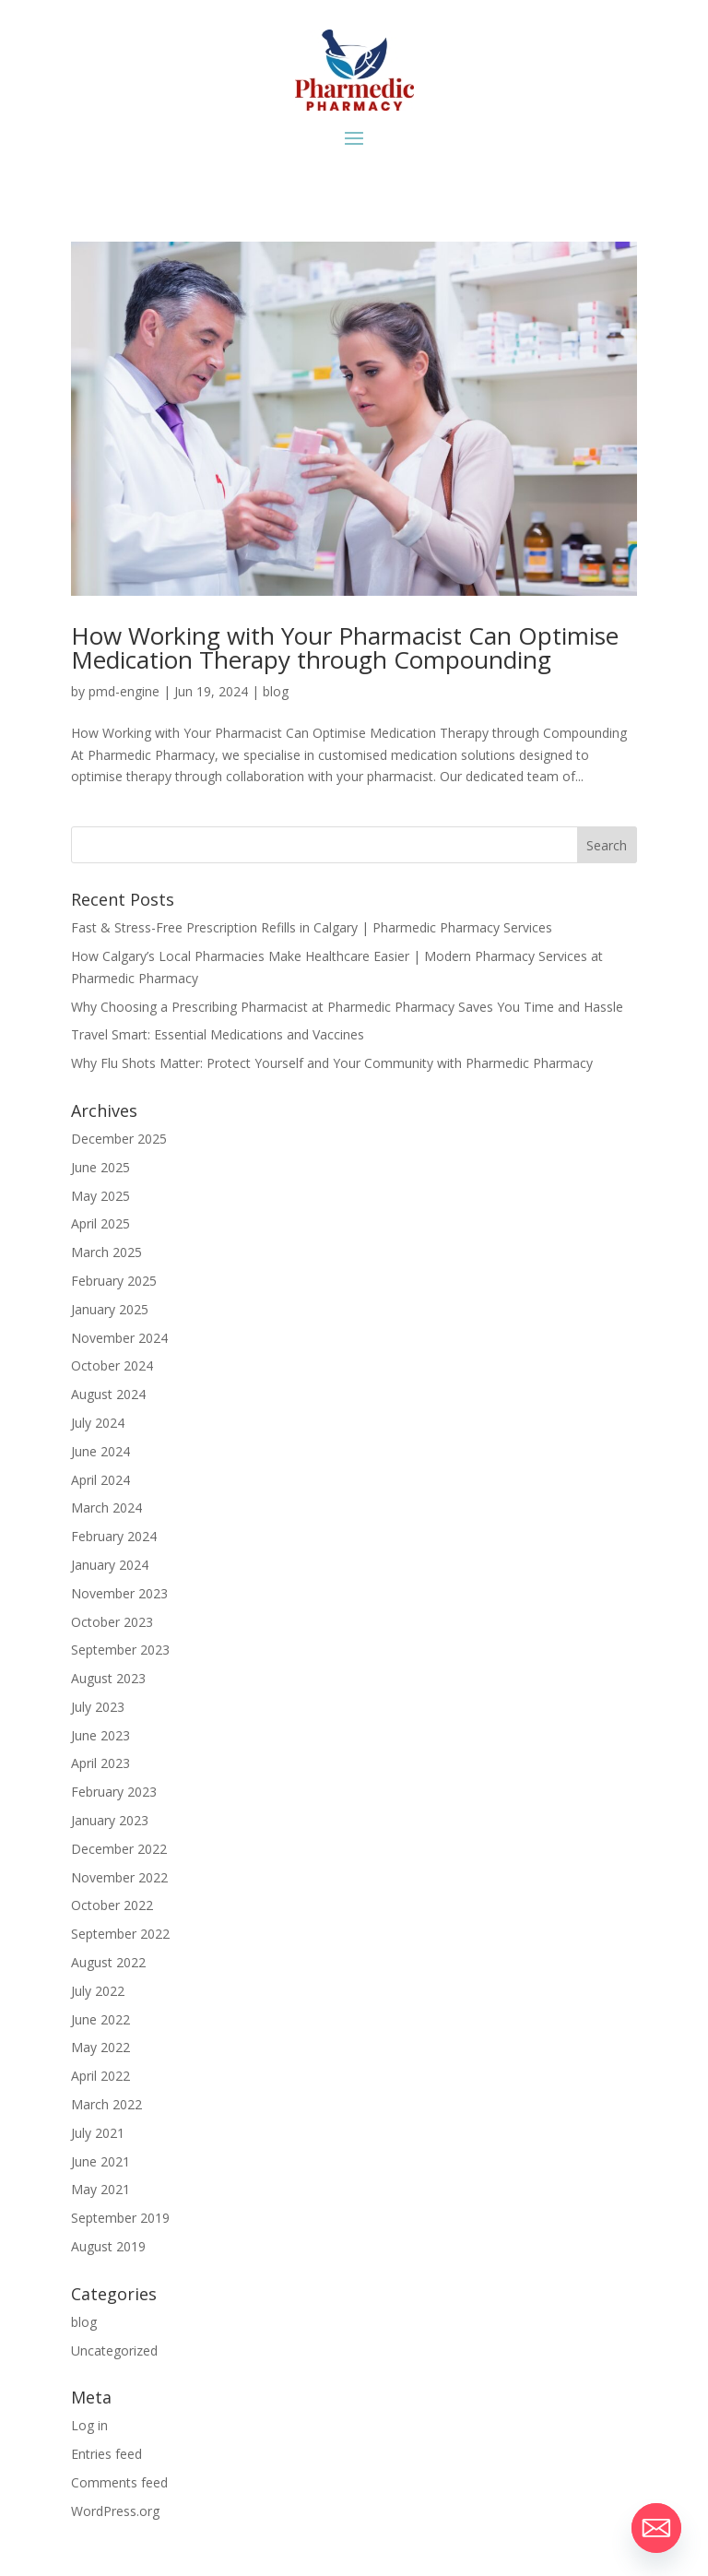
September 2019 (120, 2217)
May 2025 (100, 1196)
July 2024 (97, 1422)
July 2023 (97, 1706)
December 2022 (119, 1849)
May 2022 (100, 2047)
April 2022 (100, 2075)
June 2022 (100, 2019)
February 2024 (114, 1536)
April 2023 (100, 1763)
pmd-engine (123, 691)
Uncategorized (114, 2350)
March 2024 (106, 1507)
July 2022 (97, 1991)
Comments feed (119, 2482)
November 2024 (119, 1338)
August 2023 (108, 1678)
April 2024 (100, 1480)
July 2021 (97, 2133)
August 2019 (108, 2246)
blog (276, 691)
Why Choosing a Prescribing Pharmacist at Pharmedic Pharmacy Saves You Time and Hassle (347, 1006)
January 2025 (109, 1309)
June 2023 (100, 1735)
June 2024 (100, 1451)
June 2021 (100, 2161)
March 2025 (106, 1252)
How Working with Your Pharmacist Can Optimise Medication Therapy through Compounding (345, 647)
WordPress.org (115, 2511)
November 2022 (119, 1877)
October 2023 (112, 1622)
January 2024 (109, 1564)
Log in (89, 2425)
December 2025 (119, 1138)
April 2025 (100, 1223)
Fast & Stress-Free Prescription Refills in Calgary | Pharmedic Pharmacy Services (311, 927)
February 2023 (114, 1791)
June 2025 (100, 1167)
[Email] (656, 2528)
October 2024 (112, 1365)
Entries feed (106, 2454)
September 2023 (120, 1649)
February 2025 (114, 1280)
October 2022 (112, 1905)
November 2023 (119, 1593)
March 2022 (106, 2104)
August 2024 (108, 1394)
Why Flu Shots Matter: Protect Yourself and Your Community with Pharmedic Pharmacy (332, 1063)
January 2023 (109, 1820)
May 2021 (100, 2189)
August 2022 (108, 1962)
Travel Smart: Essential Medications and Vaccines (217, 1034)
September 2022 (120, 1933)
